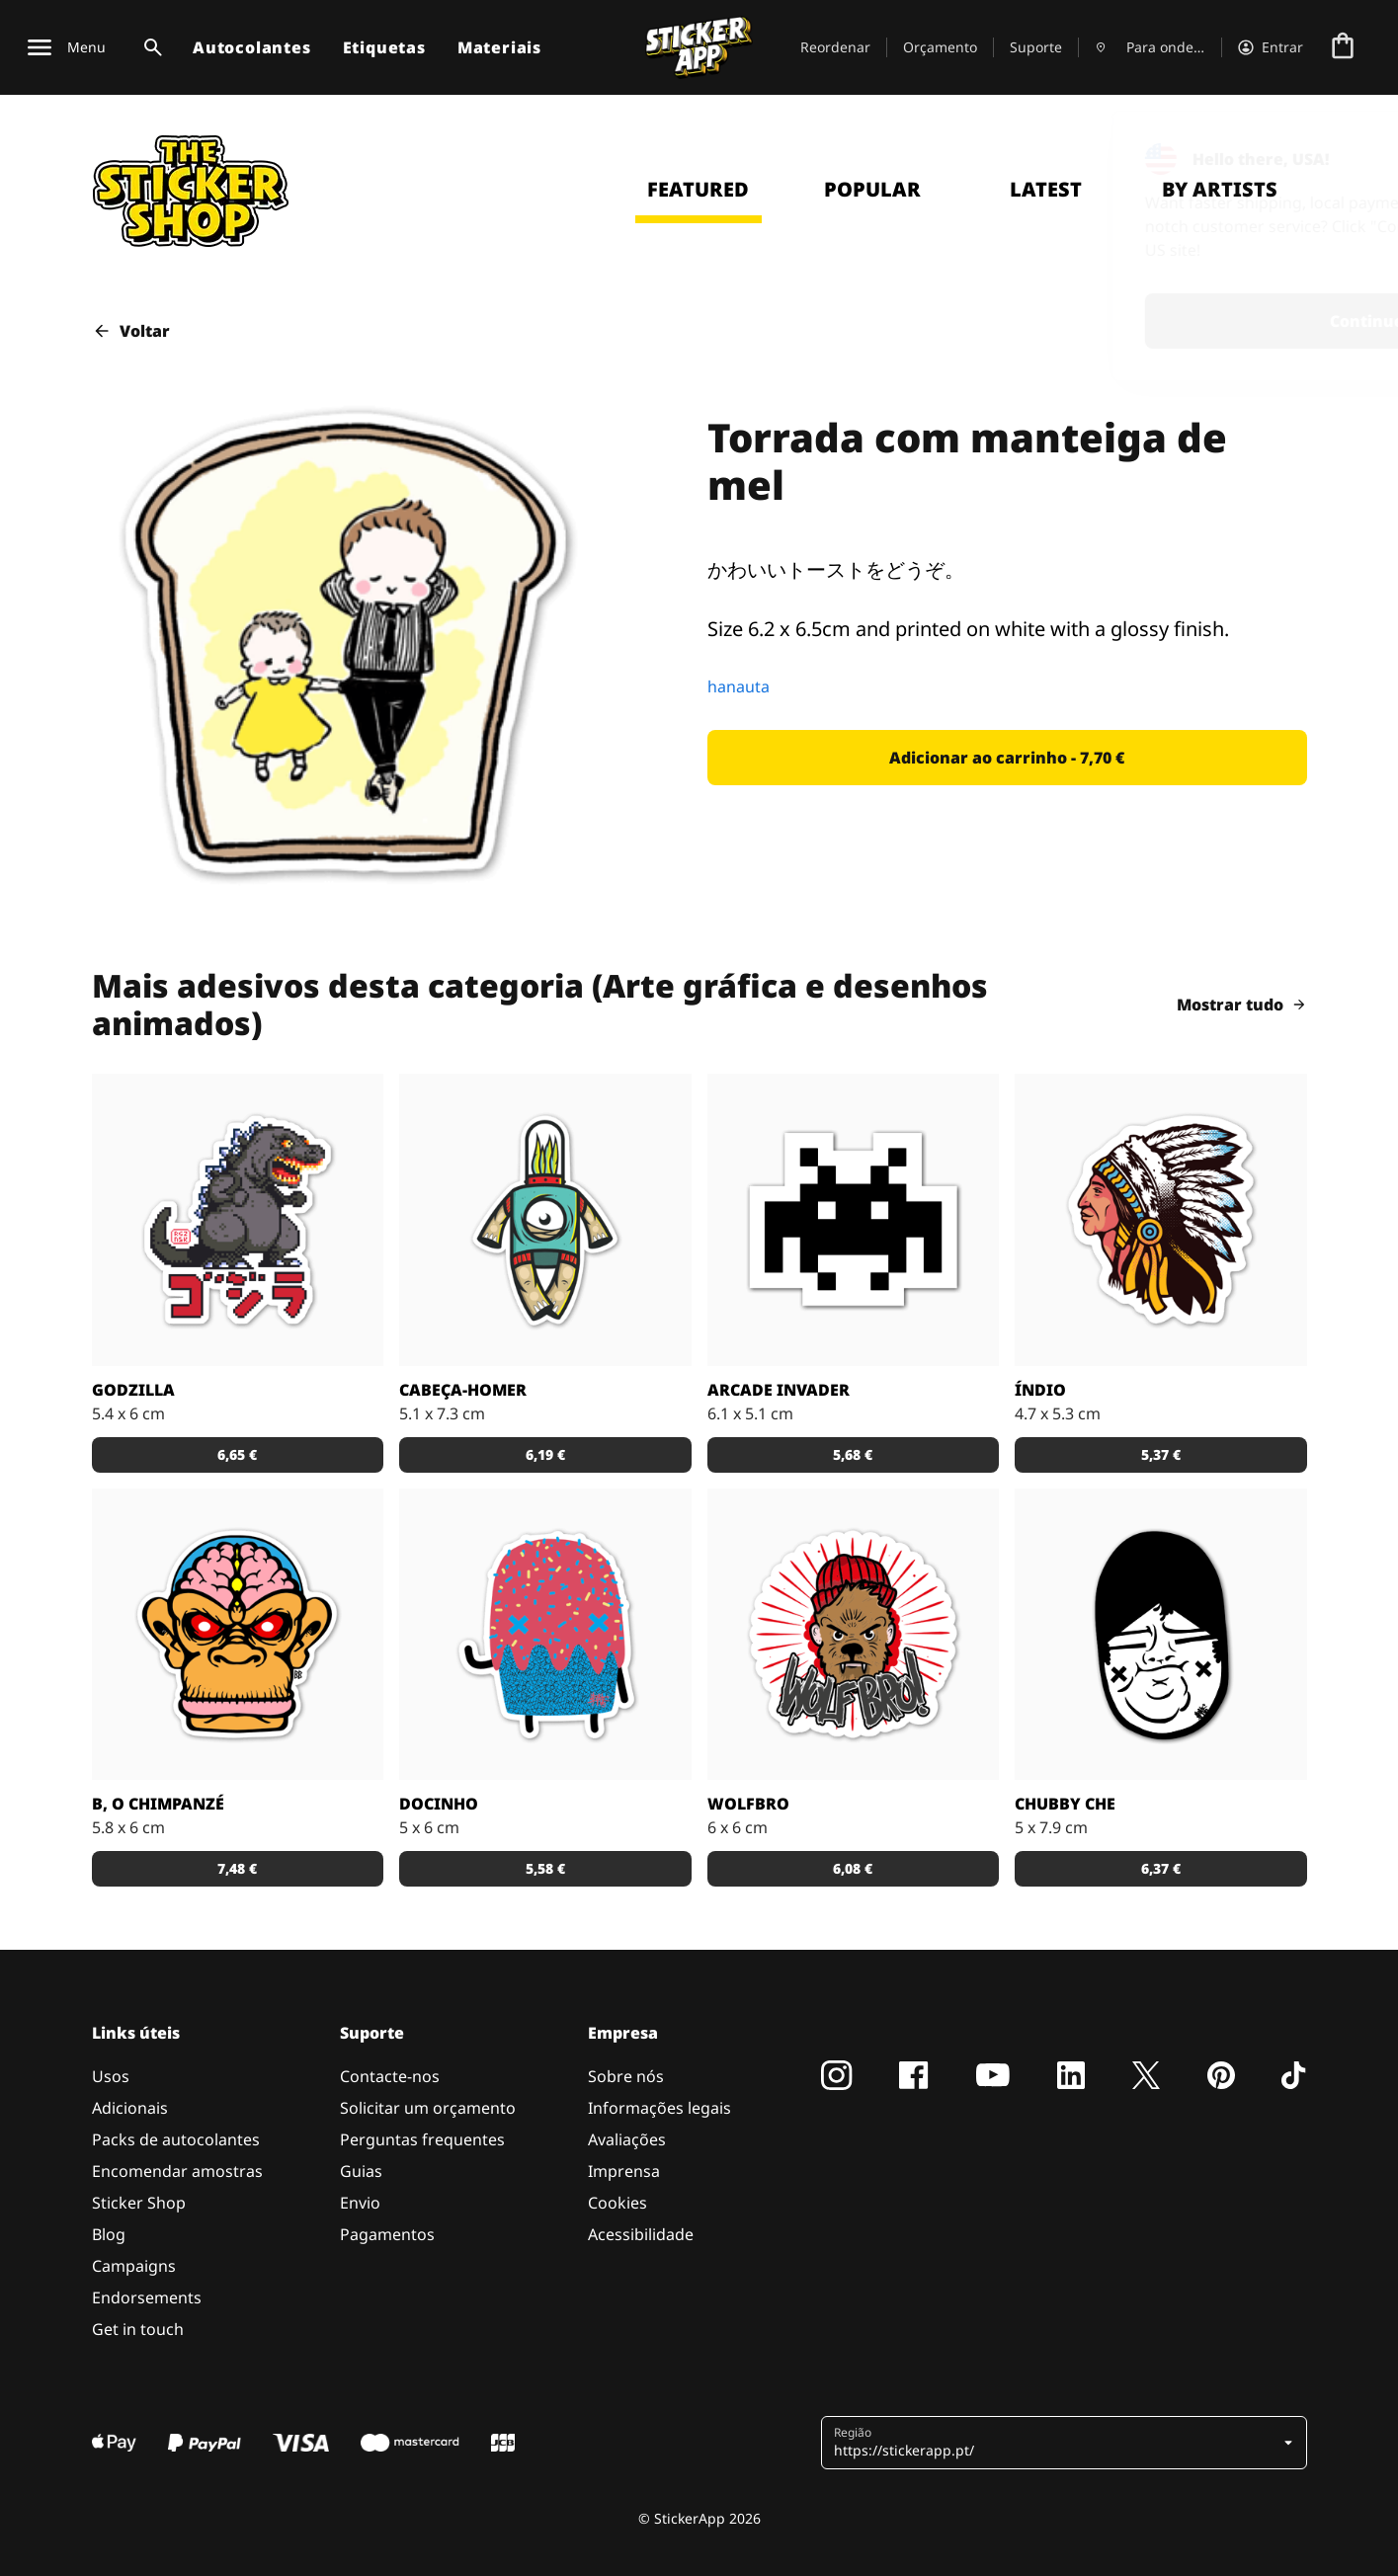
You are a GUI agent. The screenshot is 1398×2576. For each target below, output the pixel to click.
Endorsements (147, 2297)
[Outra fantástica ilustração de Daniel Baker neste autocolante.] (853, 1635)
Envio (360, 2203)
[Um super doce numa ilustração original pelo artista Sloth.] (545, 1635)
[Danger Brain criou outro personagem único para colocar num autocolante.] (545, 1220)
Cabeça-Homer (463, 1390)
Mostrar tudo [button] (1242, 1004)
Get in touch (138, 2329)
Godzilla (133, 1390)
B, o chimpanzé (158, 1803)
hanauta (738, 686)
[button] (1007, 757)
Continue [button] (1125, 321)
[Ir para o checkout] (1342, 47)
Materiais (499, 47)
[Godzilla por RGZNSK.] (238, 1220)
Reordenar (835, 47)
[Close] (1337, 151)
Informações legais (659, 2108)
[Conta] (1270, 47)
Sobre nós (626, 2076)
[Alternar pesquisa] (149, 47)
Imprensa (624, 2171)
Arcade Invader (778, 1390)
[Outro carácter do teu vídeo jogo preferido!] (853, 1220)
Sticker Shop (139, 2203)
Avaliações (627, 2139)
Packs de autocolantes (176, 2139)
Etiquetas (384, 47)
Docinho (438, 1803)
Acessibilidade (641, 2234)
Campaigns (134, 2266)
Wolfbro (748, 1803)
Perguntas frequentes (422, 2139)
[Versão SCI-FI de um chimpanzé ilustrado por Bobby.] (238, 1635)
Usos (110, 2076)
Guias (361, 2171)
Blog (108, 2234)
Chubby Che (1065, 1803)
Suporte (1036, 47)
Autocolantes (252, 47)
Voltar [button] (131, 331)
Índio (1040, 1390)
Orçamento (940, 47)
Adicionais (130, 2108)
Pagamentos (387, 2234)
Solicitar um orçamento (428, 2108)
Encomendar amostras (177, 2171)
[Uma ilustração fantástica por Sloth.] (1161, 1635)
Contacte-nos (390, 2076)
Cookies (617, 2203)
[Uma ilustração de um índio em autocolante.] (1161, 1220)
